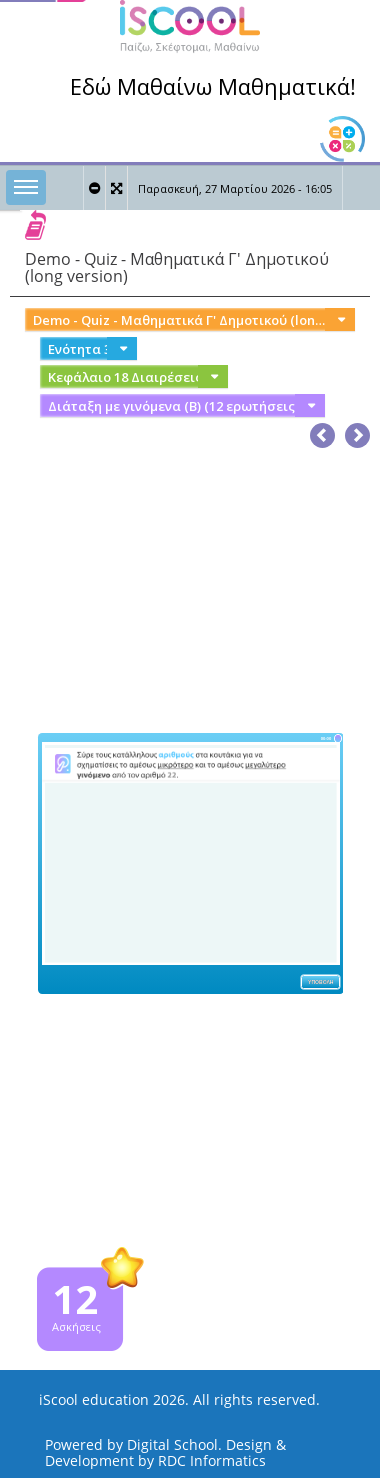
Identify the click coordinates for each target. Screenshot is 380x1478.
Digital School (172, 1444)
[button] (357, 431)
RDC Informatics (212, 1460)
